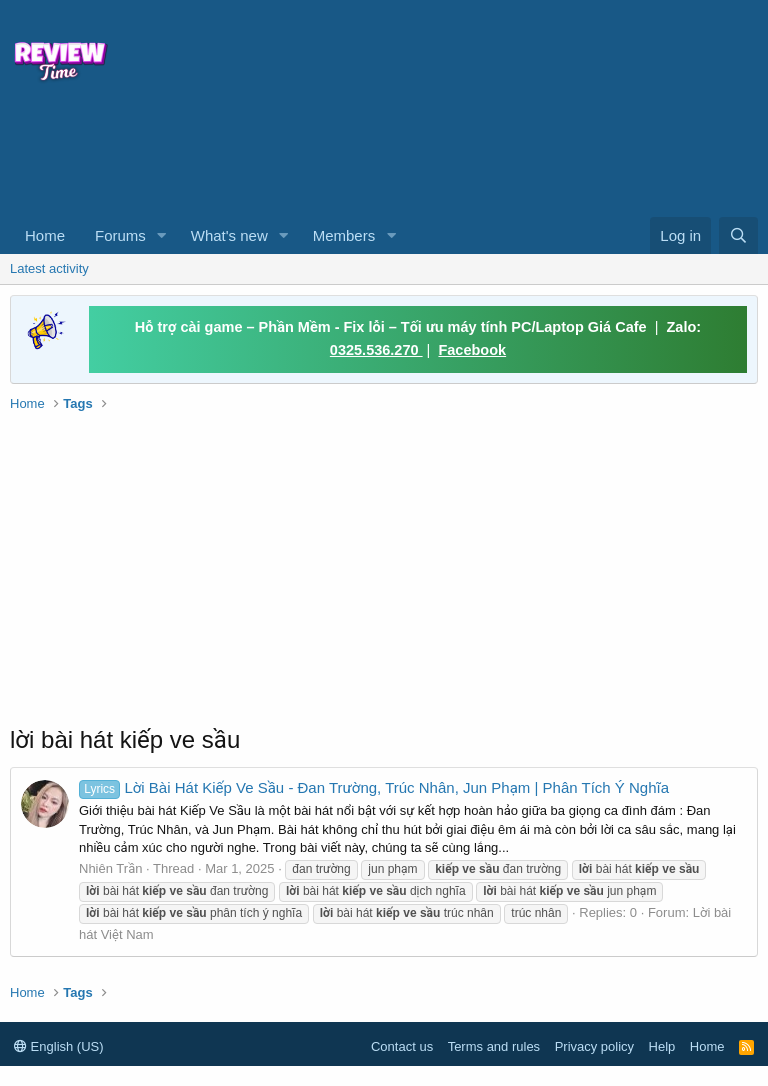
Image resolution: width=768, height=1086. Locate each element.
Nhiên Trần (110, 868)
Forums (120, 235)
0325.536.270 (376, 350)
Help (662, 1046)
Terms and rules (494, 1046)
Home (45, 235)
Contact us (402, 1046)
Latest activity (49, 268)
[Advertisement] (310, 156)
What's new (229, 235)
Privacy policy (594, 1046)
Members (344, 235)
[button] (162, 235)
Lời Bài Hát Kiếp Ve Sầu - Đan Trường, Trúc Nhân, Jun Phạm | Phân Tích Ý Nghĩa (374, 787)
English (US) (59, 1046)
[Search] (738, 235)
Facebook (472, 350)
